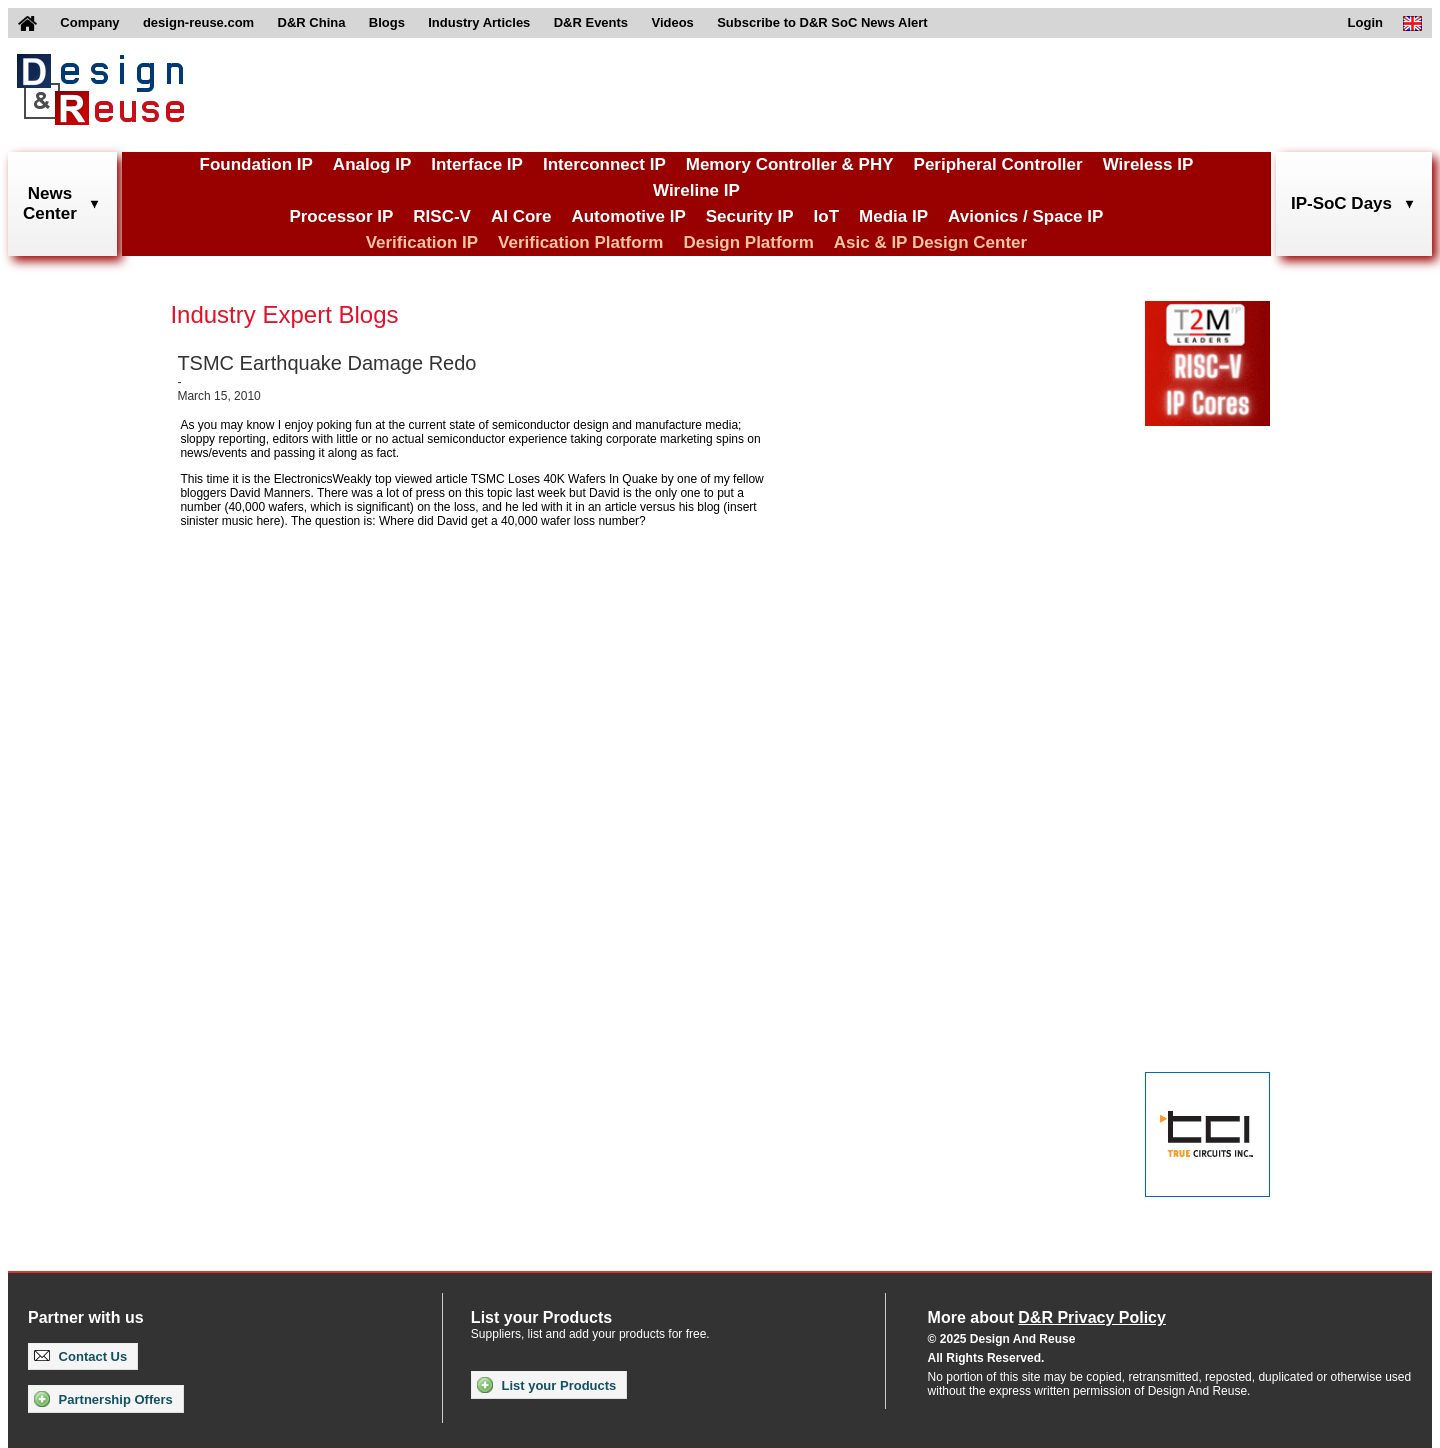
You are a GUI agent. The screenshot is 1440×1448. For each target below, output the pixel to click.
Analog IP (372, 164)
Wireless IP (1148, 164)
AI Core (521, 216)
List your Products (546, 1385)
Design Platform (748, 242)
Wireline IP (696, 190)
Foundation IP (256, 164)
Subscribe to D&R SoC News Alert (822, 22)
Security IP (750, 216)
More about (1047, 1317)
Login (1365, 22)
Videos (672, 22)
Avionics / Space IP (1025, 216)
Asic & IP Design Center (930, 242)
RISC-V (442, 216)
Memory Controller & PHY (790, 164)
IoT (827, 216)
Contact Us (80, 1356)
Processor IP (341, 216)
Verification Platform (580, 242)
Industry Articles (479, 22)
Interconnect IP (604, 164)
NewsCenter (50, 203)
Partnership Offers (103, 1399)
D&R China (312, 22)
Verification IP (422, 242)
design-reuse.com (198, 22)
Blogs (387, 22)
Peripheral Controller (998, 164)
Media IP (893, 216)
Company (89, 22)
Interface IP (477, 164)
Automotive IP (628, 216)
